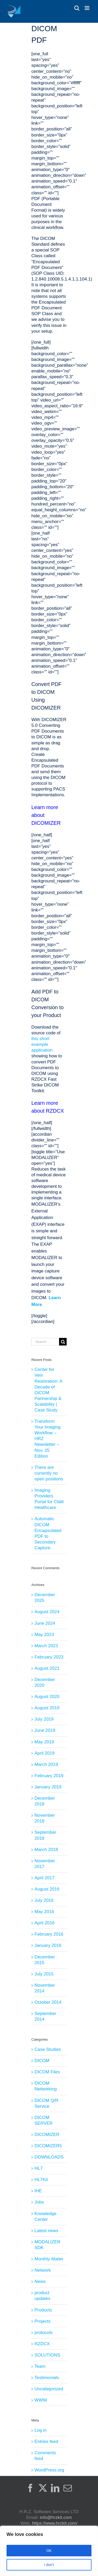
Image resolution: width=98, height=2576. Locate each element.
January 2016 (47, 1945)
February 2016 (49, 1934)
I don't (49, 2565)
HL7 (38, 2168)
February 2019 (49, 1775)
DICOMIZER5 (48, 2145)
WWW (40, 2400)
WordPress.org (49, 2470)
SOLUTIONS (47, 2355)
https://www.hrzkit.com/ (55, 2523)
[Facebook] (30, 2488)
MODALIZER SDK (47, 2244)
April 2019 (44, 1753)
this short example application (42, 1044)
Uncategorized (48, 2388)
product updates (42, 2295)
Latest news (46, 2230)
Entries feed (46, 2441)
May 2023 (44, 1634)
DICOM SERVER (43, 2120)
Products (43, 2310)
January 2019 (47, 1786)
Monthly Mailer (49, 2258)
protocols (43, 2332)
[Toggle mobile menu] (87, 8)
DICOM (41, 2060)
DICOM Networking (45, 2086)
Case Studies (47, 2049)
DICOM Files (47, 2071)
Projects (42, 2321)
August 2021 (46, 1668)
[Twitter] (43, 2488)
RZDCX (42, 2343)
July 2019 (44, 1719)
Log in (40, 2430)
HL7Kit (41, 2179)
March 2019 (46, 1764)
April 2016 (44, 1922)
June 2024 (44, 1623)
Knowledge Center (45, 2216)
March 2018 (46, 1849)
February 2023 (49, 1657)
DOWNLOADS (49, 2157)
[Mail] (68, 2488)
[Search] (63, 1341)
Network (42, 2270)
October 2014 (47, 2002)
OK (48, 2550)
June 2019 (44, 1730)
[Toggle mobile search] (76, 8)
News (40, 2281)
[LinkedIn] (55, 2488)
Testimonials (46, 2377)
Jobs (39, 2202)
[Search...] (45, 1341)
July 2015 (44, 1973)
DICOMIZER (46, 2134)
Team (39, 2366)
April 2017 (44, 1877)
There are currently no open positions (48, 1473)
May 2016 (44, 1911)
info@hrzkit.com (56, 2517)
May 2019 (44, 1741)
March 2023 (46, 1645)
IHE (38, 2190)
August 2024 (46, 1611)
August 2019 (46, 1707)
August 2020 (46, 1696)
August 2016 (46, 1889)
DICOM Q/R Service (46, 2103)
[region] (49, 2551)
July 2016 (44, 1900)
